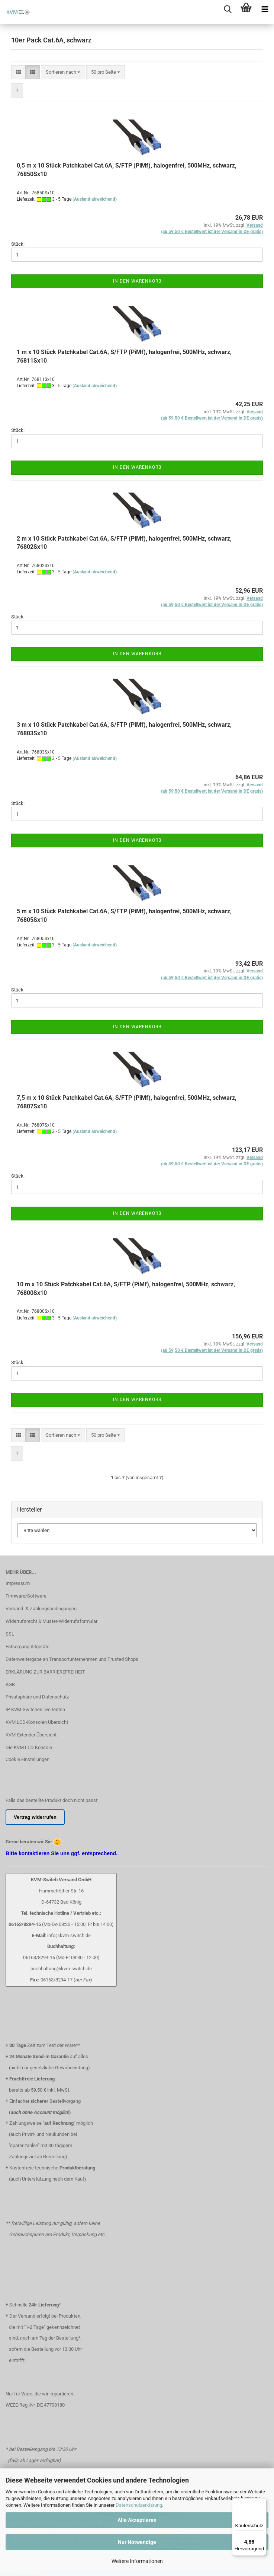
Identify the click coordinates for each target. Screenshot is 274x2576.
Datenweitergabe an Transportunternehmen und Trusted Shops (72, 1659)
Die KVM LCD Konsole (29, 1747)
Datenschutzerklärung (139, 2505)
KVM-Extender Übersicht (31, 1735)
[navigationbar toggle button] (264, 9)
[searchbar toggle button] (227, 9)
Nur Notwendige (137, 2542)
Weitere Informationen (137, 2561)
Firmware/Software (26, 1596)
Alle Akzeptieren (137, 2520)
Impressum (18, 1583)
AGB (10, 1684)
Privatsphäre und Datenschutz (37, 1697)
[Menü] (262, 2502)
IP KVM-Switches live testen (35, 1709)
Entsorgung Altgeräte (27, 1646)
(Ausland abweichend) (94, 199)
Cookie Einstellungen (27, 1759)
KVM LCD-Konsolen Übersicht (37, 1722)
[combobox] (63, 72)
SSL (10, 1634)
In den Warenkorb (137, 281)
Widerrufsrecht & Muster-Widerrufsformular (51, 1621)
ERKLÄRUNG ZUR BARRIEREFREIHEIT (45, 1672)
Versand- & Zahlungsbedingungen (41, 1608)
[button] (18, 72)
